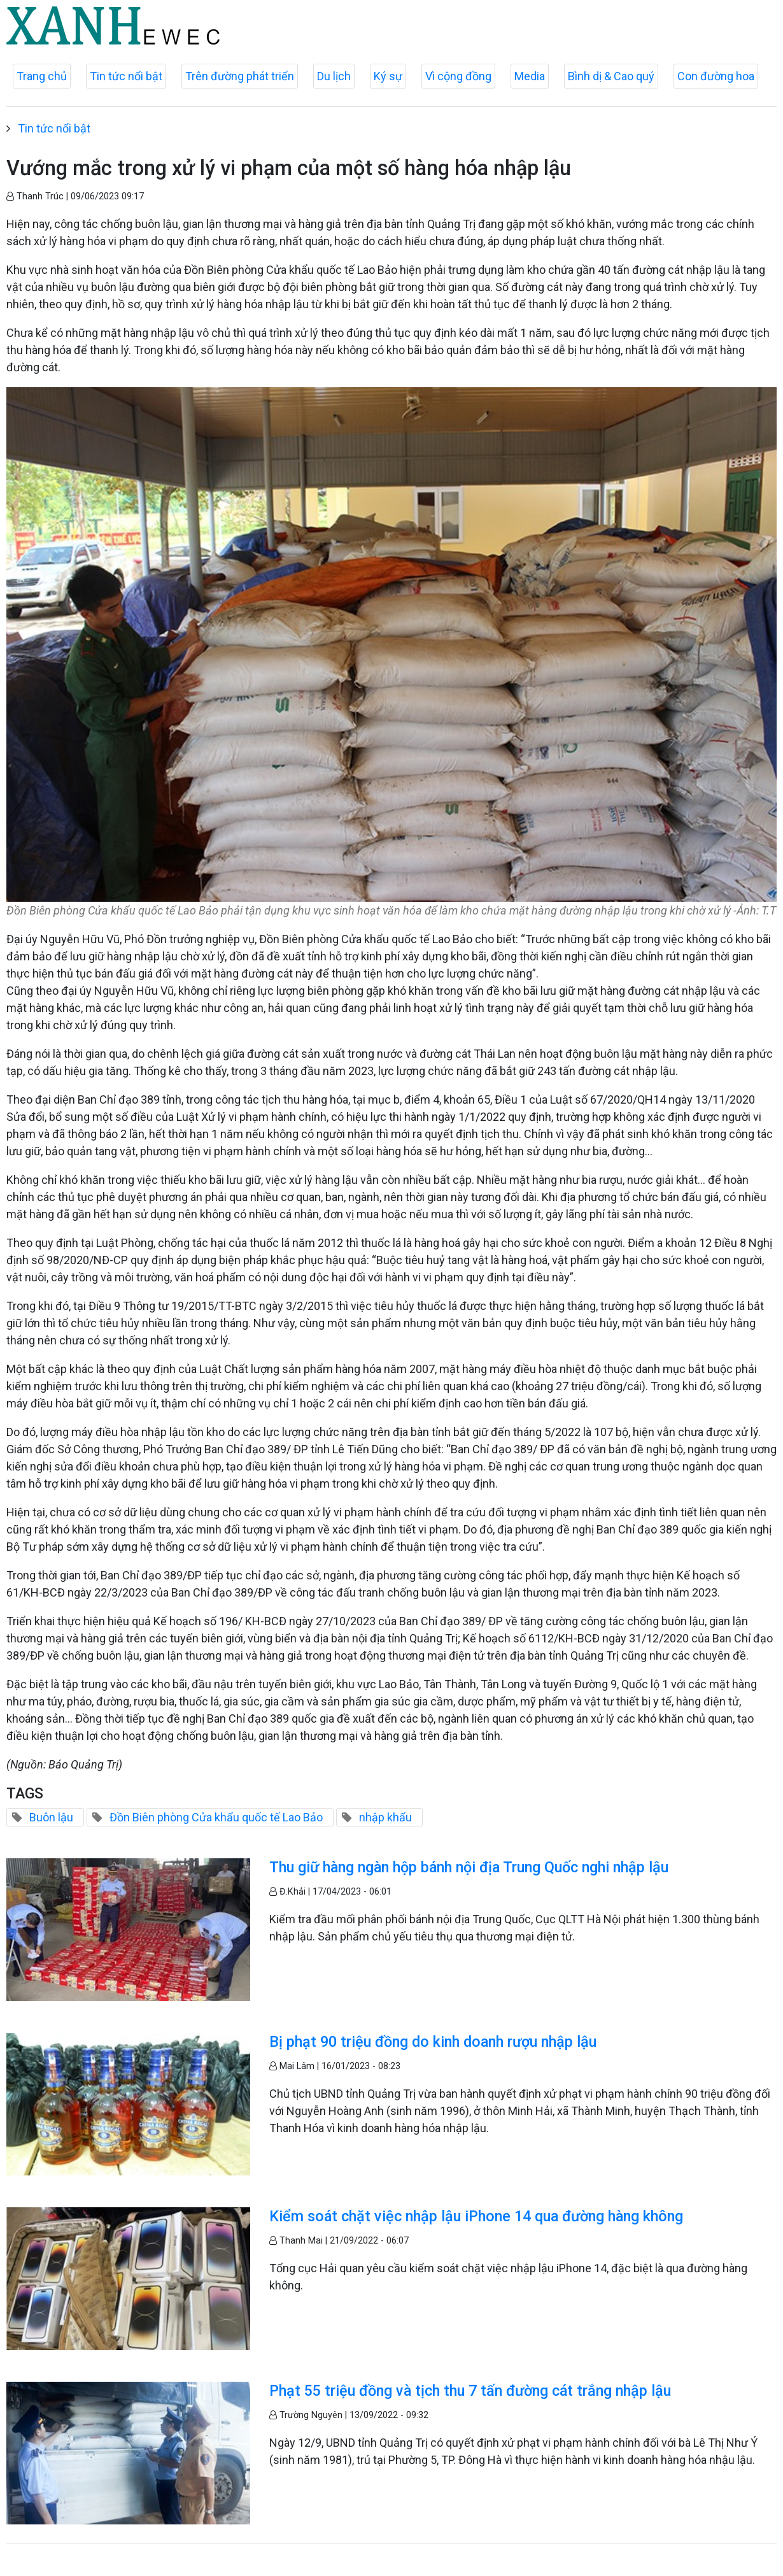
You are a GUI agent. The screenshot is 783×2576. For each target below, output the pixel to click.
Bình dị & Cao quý (611, 76)
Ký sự (388, 76)
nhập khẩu (385, 1817)
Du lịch (334, 76)
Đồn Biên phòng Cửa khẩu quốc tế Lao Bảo (216, 1817)
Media (529, 76)
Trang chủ (42, 76)
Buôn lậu (51, 1817)
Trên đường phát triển (239, 76)
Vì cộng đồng (458, 76)
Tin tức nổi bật (126, 76)
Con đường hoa (715, 76)
